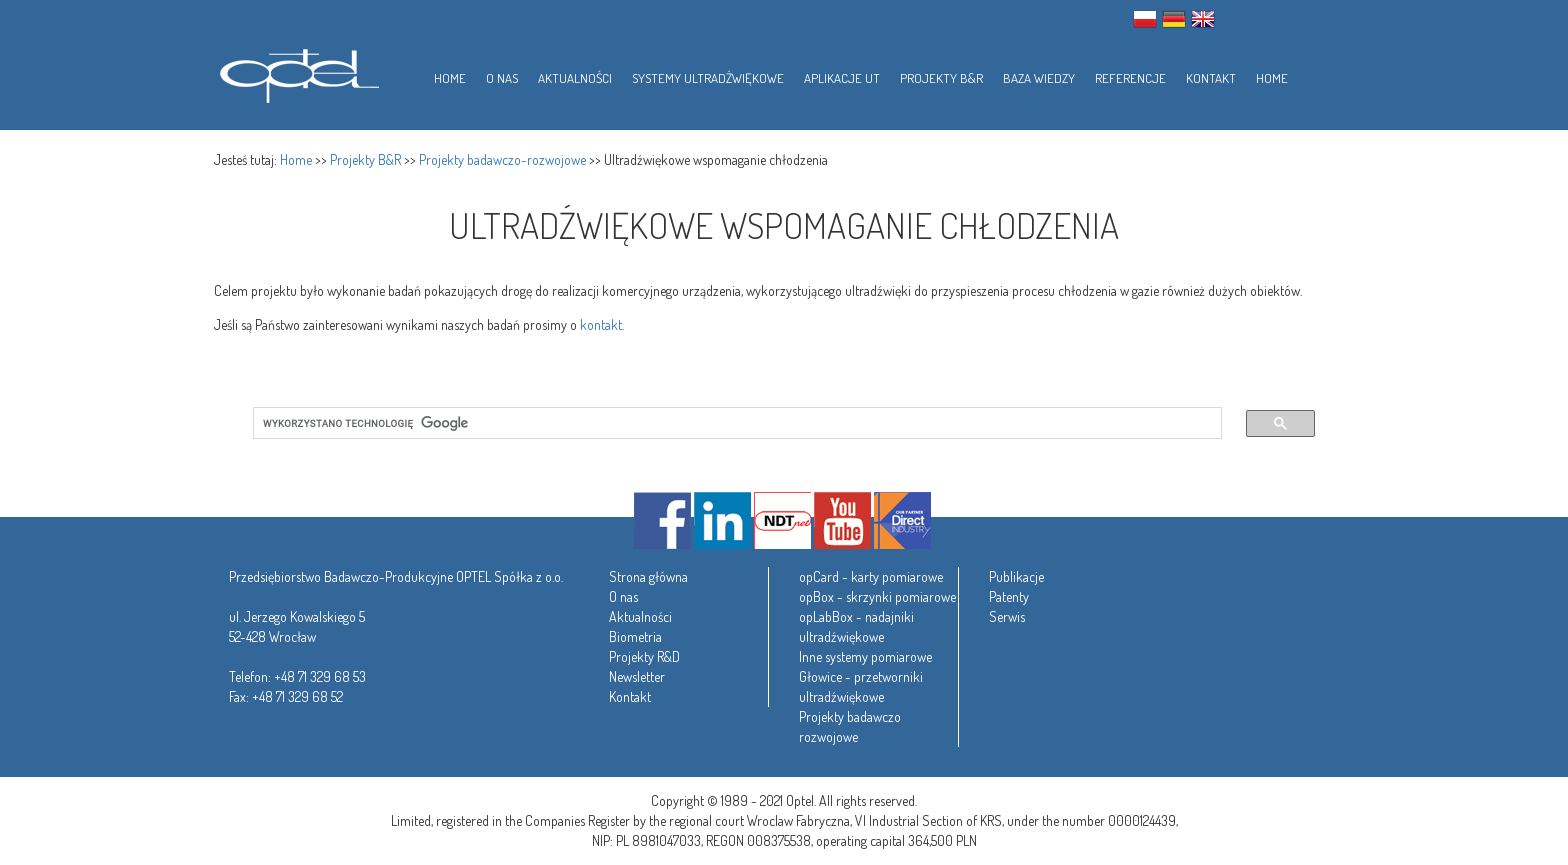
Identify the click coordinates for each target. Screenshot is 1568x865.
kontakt (601, 324)
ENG (1203, 19)
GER (1174, 19)
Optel (296, 72)
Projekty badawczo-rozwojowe (502, 159)
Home (296, 159)
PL (1145, 19)
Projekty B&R (365, 159)
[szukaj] (725, 423)
